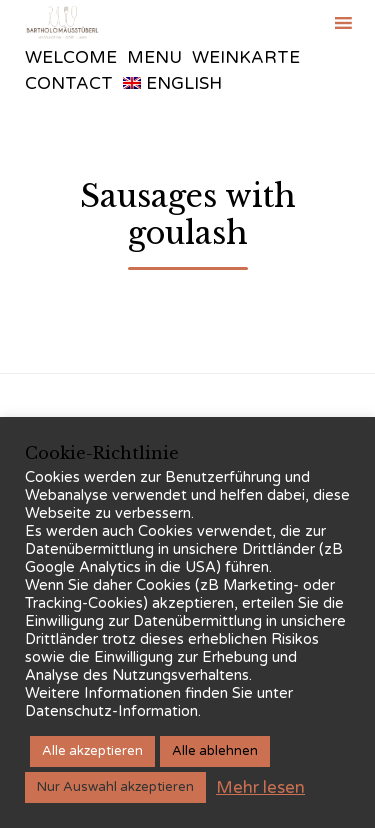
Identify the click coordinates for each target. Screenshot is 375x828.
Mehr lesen (260, 787)
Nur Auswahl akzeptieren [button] (115, 787)
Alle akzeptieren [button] (92, 751)
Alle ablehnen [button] (215, 751)
